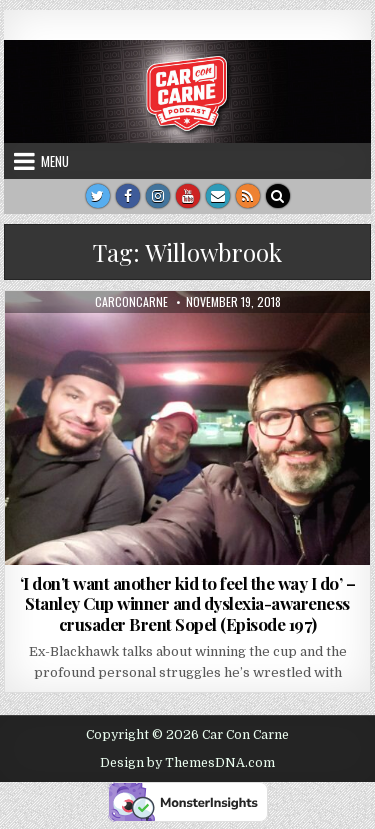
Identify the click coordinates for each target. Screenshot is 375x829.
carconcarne (131, 302)
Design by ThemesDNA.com (187, 763)
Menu (55, 161)
